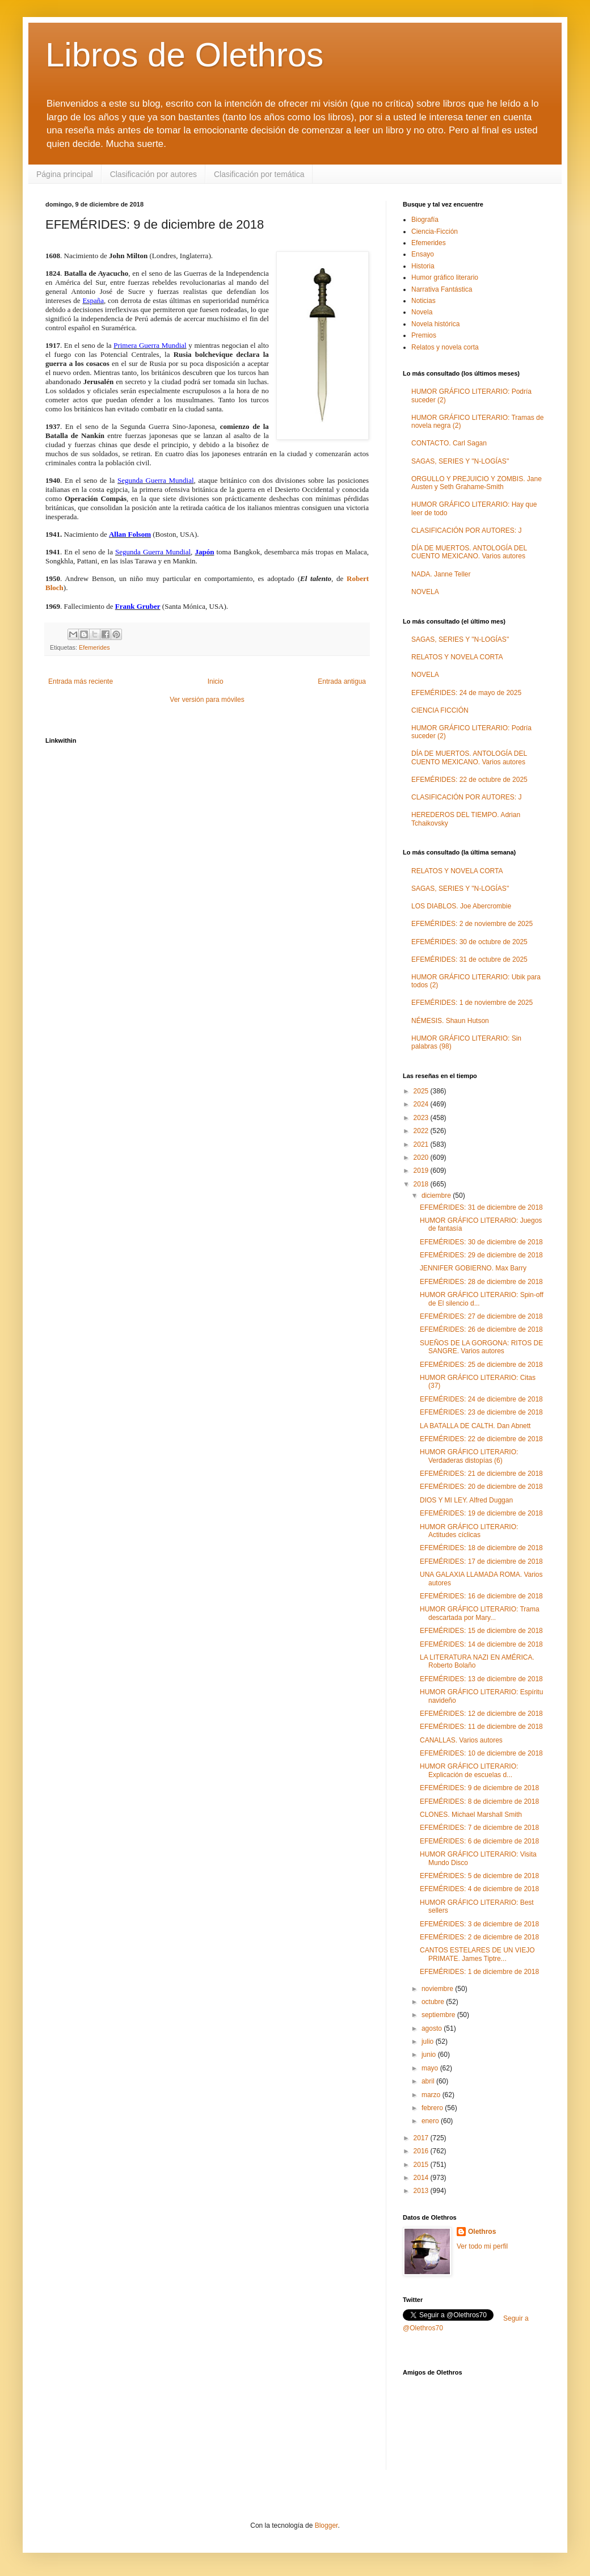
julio (429, 2041)
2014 (422, 2178)
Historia (423, 266)
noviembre (438, 1989)
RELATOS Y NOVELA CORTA (457, 657)
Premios (423, 335)
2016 (422, 2151)
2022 (422, 1131)
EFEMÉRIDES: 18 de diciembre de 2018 (481, 1548)
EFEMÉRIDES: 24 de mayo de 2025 (466, 693)
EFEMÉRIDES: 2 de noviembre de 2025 (472, 924)
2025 (422, 1091)
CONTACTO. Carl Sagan (449, 443)
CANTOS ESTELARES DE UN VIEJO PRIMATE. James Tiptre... (477, 1954)
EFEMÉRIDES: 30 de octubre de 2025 (469, 942)
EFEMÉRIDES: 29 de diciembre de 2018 (481, 1255)
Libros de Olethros (184, 55)
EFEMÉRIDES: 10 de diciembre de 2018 (481, 1753)
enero (431, 2121)
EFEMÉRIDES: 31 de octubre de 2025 (469, 959)
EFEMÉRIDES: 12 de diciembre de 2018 (481, 1714)
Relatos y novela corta (445, 347)
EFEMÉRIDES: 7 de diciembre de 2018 (479, 1828)
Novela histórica (435, 324)
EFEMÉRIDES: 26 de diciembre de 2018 (481, 1329)
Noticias (423, 301)
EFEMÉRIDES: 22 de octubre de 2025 (469, 780)
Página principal (64, 174)
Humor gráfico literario (444, 277)
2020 (422, 1157)
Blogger (326, 2525)
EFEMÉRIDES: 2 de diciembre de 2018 (479, 1937)
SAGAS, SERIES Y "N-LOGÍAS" (460, 461)
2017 (422, 2138)
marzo (432, 2095)
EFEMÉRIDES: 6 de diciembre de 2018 (479, 1841)
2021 (422, 1144)
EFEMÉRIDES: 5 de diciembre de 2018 (479, 1876)
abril (429, 2081)
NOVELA (425, 592)
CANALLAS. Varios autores (461, 1740)
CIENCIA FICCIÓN (440, 710)
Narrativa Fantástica (441, 289)
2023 (422, 1118)
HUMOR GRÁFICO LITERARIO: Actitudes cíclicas (469, 1531)
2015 (422, 2165)
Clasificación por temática (259, 174)
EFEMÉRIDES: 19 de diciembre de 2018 (481, 1513)
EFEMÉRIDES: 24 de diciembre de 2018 (481, 1399)
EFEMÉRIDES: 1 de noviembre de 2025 (472, 1003)
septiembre (439, 2015)
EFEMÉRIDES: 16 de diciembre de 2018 (481, 1596)
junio (430, 2055)
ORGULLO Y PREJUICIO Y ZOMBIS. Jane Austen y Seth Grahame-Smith (476, 483)
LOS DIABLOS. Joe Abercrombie (461, 906)
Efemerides (94, 647)
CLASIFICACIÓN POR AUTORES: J (466, 530)
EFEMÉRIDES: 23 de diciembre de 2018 (481, 1412)
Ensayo (422, 254)
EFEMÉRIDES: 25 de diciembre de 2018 (481, 1365)
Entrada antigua (342, 681)
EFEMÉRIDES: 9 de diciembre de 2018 (479, 1788)
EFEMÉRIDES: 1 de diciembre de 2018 (479, 1972)
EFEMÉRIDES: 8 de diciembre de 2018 (479, 1801)
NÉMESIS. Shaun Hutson (450, 1021)
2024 (422, 1104)
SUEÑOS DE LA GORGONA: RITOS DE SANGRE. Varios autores (481, 1347)
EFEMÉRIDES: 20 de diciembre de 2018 (481, 1487)
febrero (433, 2108)
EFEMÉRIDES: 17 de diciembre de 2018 (481, 1561)
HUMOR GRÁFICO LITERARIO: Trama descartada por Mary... (480, 1613)
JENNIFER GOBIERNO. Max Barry (473, 1268)
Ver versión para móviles (207, 700)
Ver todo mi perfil (482, 2246)
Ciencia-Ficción (434, 231)
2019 (422, 1171)
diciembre (437, 1195)
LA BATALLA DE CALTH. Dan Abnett (475, 1426)
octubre (434, 2002)
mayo (431, 2068)
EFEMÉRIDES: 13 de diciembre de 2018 (481, 1679)
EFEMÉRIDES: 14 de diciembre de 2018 (481, 1644)
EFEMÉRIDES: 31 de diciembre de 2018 (481, 1207)
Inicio (216, 681)
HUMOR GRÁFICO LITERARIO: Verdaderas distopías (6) (469, 1456)
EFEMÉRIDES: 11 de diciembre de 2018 (481, 1727)
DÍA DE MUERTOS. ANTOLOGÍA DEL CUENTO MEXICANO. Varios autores (469, 552)
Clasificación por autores (153, 174)
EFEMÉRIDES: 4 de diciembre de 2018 (479, 1889)
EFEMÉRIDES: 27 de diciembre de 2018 (481, 1316)
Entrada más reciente (80, 681)
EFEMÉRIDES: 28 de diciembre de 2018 (481, 1282)
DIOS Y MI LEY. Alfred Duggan (466, 1500)
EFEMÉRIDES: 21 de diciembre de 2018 (481, 1474)
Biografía (425, 220)
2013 (422, 2191)
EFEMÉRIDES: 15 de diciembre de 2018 (481, 1631)
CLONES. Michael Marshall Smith (471, 1815)
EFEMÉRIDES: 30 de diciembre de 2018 (481, 1242)
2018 (422, 1184)
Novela (421, 312)
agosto (433, 2028)
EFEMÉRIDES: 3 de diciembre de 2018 (479, 1924)
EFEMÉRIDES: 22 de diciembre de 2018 (481, 1439)
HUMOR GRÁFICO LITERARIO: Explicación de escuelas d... (469, 1770)
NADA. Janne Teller (441, 574)
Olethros (482, 2232)
